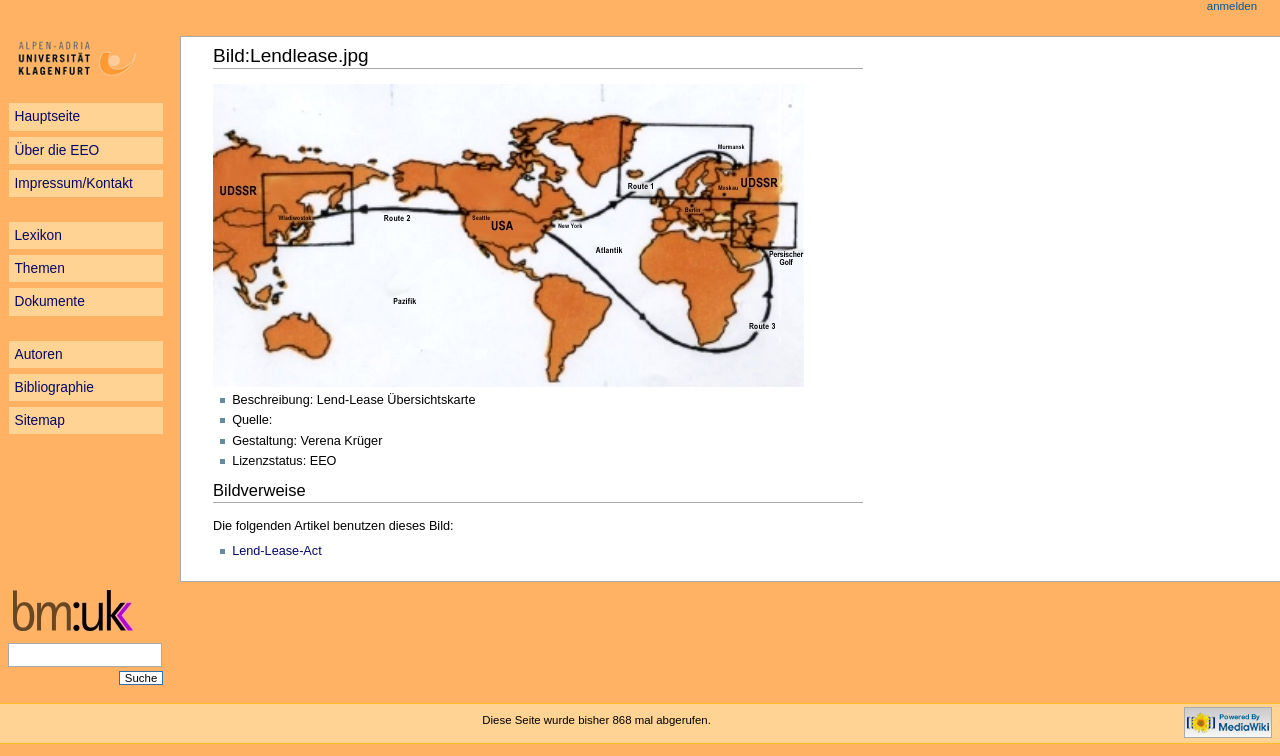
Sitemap (39, 420)
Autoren (38, 354)
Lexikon (37, 235)
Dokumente (49, 301)
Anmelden (1232, 6)
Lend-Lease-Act (277, 551)
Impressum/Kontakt (73, 183)
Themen (39, 268)
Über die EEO (56, 150)
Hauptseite (47, 116)
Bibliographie (54, 387)
